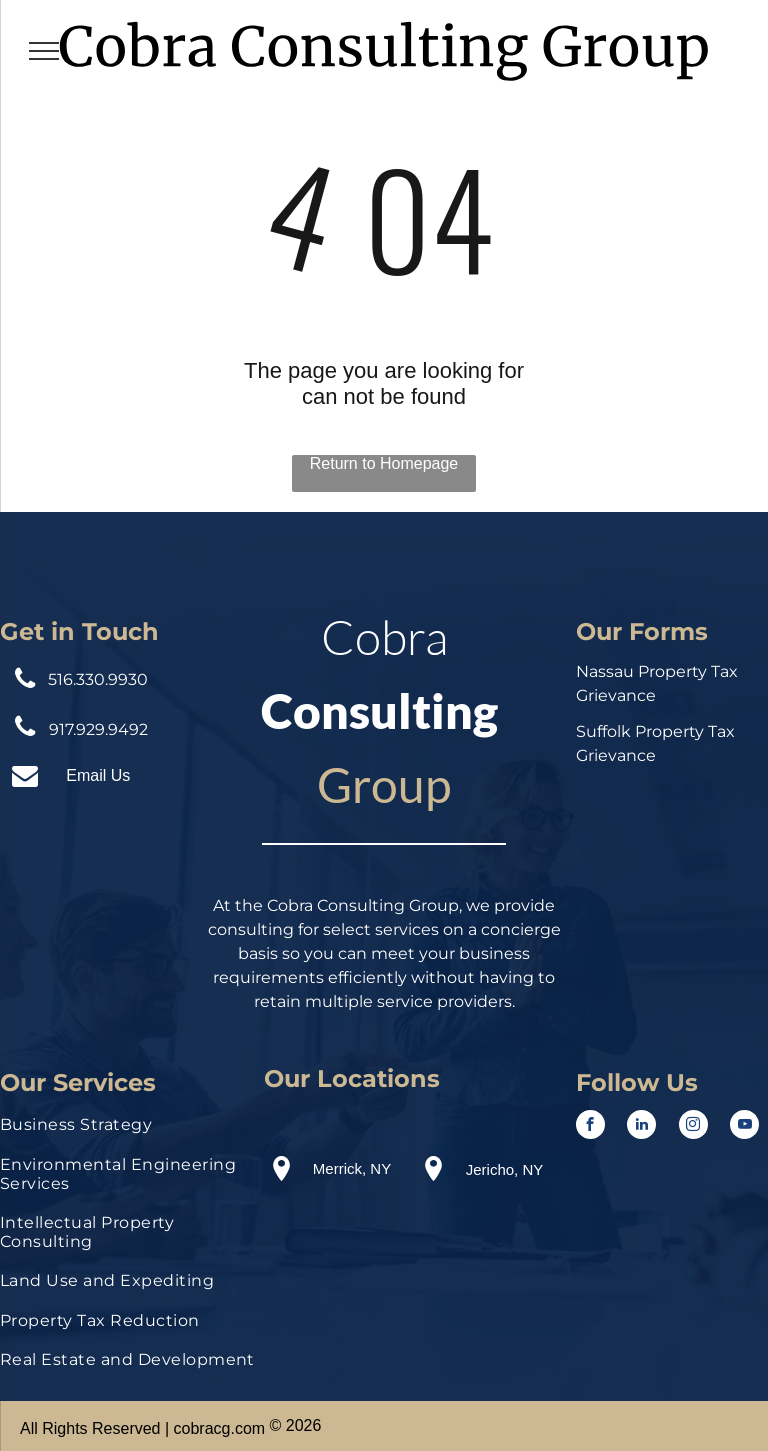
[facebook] (590, 1127)
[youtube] (744, 1127)
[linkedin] (641, 1127)
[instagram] (693, 1127)
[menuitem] (128, 1129)
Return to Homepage (384, 463)
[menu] (44, 51)
